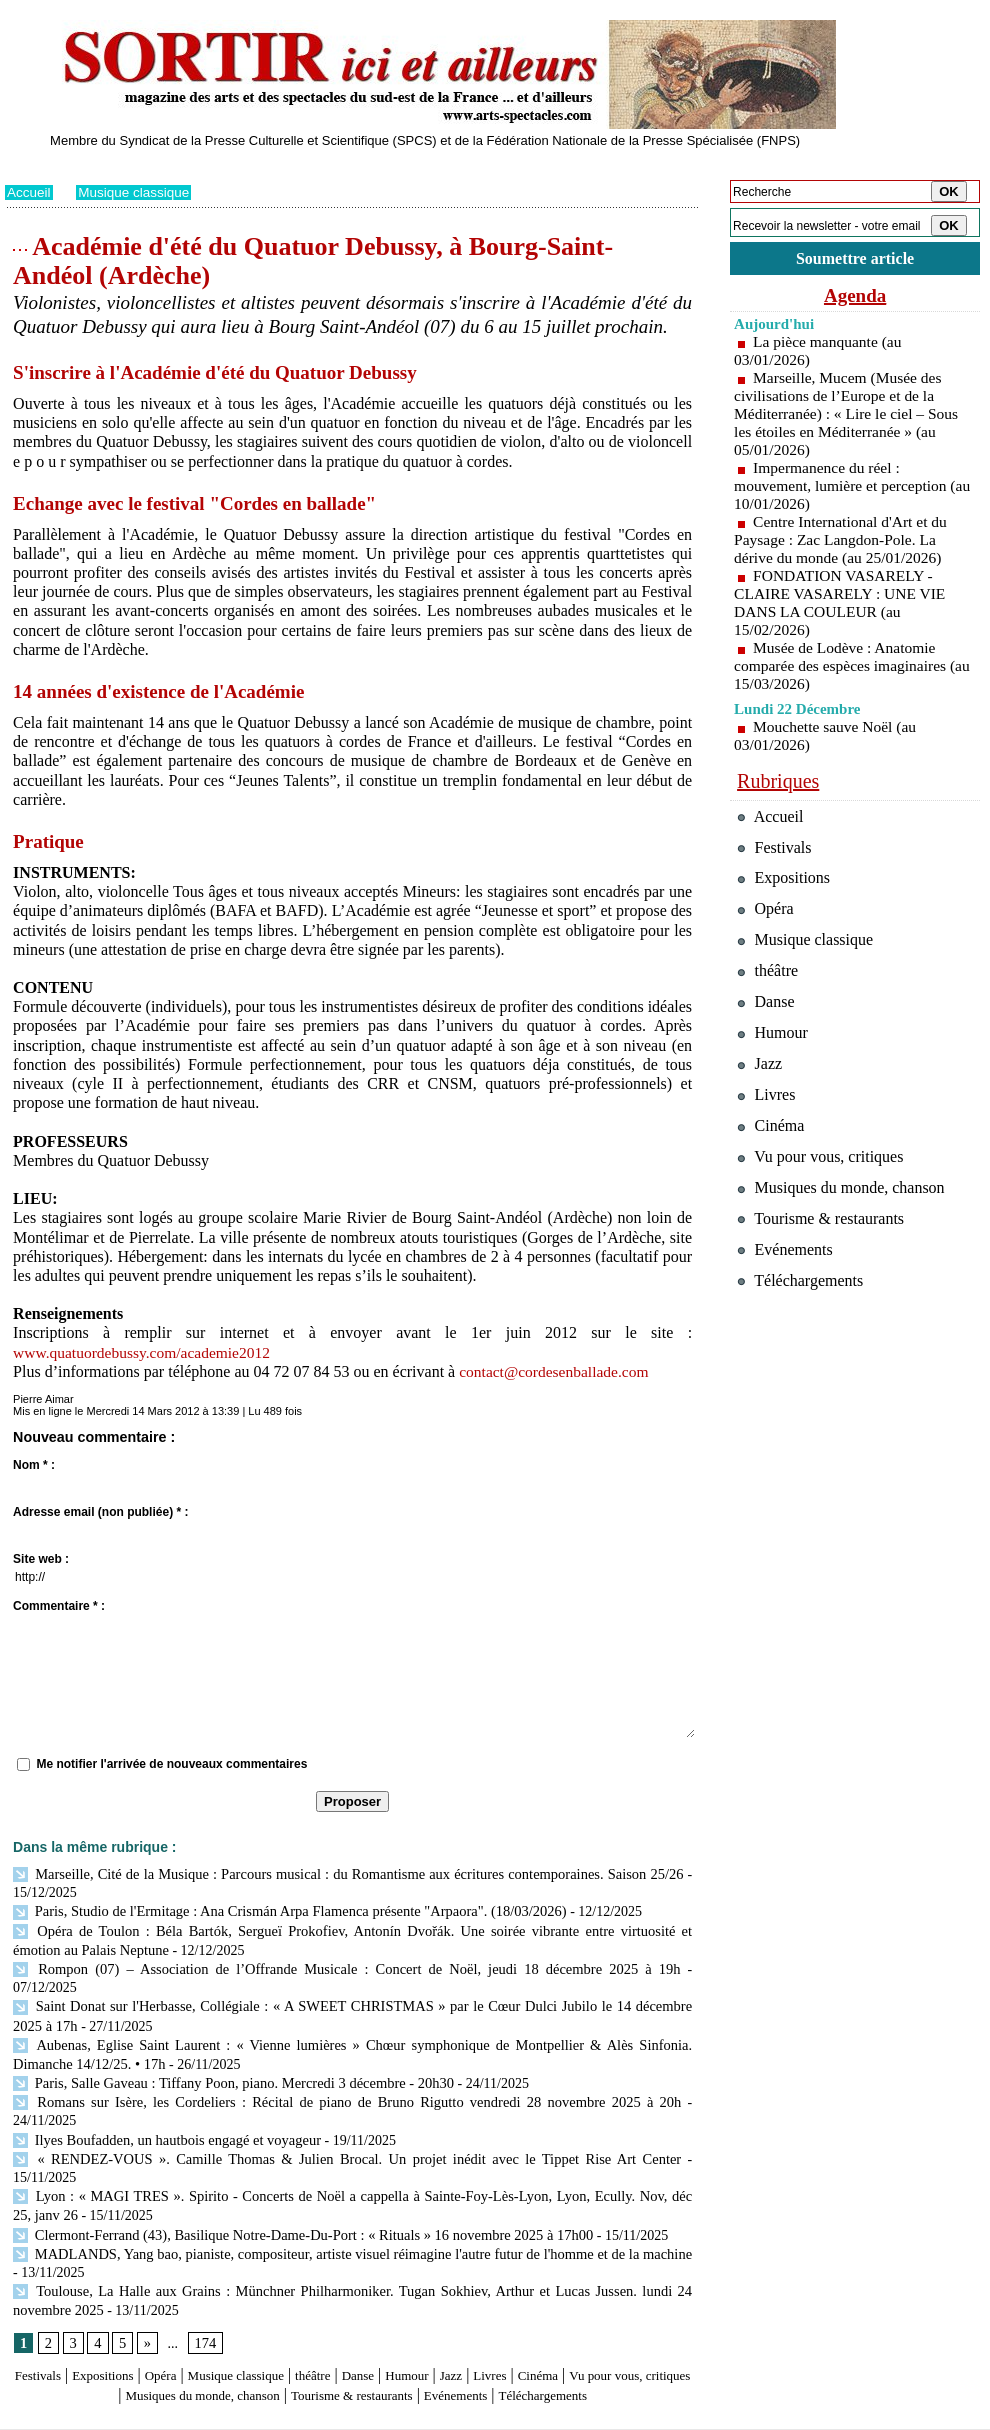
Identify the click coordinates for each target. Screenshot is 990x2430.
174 (203, 2270)
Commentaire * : (59, 1606)
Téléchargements (352, 2342)
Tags (261, 2416)
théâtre (372, 2303)
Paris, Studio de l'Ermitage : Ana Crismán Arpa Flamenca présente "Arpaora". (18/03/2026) (280, 1909)
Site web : (41, 1559)
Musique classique (137, 192)
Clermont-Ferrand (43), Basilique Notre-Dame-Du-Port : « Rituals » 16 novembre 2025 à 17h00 (293, 2165)
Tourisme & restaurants (474, 2322)
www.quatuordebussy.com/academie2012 (145, 1352)
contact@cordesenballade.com (557, 1371)
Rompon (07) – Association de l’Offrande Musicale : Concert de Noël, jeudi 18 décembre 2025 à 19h (307, 1964)
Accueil (29, 192)
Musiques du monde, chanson (293, 2322)
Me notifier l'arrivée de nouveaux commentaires (171, 1764)
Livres (579, 2303)
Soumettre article (855, 259)
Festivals (43, 2303)
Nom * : (34, 1465)
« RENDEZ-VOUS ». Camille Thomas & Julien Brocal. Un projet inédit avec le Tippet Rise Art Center (313, 2110)
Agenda (855, 298)
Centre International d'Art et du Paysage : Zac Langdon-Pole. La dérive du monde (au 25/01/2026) (843, 542)
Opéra (189, 2303)
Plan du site (32, 2416)
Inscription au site (198, 2416)
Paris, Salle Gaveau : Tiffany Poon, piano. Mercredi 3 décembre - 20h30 (226, 2055)
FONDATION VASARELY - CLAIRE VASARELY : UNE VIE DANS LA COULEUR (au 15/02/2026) (843, 605)
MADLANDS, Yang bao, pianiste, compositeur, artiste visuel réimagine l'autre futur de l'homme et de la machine (348, 2183)
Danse (425, 2303)
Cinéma (636, 2303)
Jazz (534, 2303)
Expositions (121, 2303)
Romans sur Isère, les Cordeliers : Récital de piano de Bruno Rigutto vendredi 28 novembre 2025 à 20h (313, 2074)
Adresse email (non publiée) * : (100, 1512)
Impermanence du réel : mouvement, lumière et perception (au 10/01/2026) (843, 488)
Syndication (118, 2416)
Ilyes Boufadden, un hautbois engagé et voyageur (162, 2092)
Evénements (599, 2322)
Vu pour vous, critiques (825, 1194)
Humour (482, 2303)
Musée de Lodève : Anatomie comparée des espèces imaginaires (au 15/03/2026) (843, 668)
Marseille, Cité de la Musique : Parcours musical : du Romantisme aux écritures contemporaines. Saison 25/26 (347, 1873)
